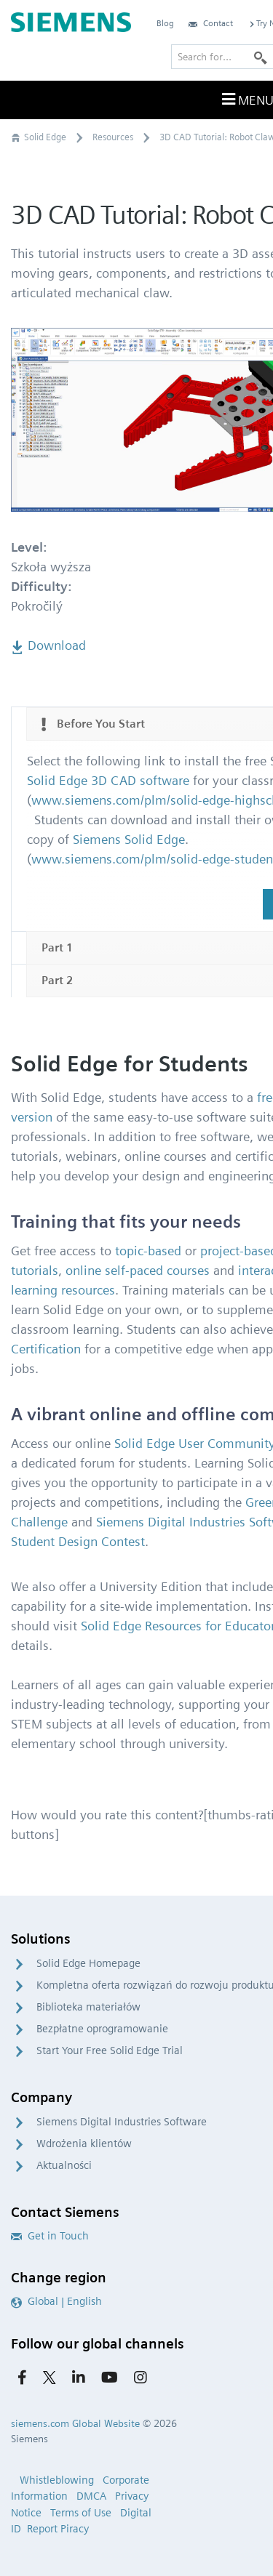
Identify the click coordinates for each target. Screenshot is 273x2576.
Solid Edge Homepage (88, 1963)
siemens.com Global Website (75, 2423)
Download (48, 645)
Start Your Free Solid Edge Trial (109, 2050)
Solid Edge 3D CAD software (108, 780)
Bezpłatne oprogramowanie (102, 2028)
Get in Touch (50, 2235)
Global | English (56, 2301)
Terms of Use (80, 2512)
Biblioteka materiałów (88, 2006)
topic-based (148, 1250)
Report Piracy (58, 2528)
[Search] (260, 56)
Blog (165, 22)
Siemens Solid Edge (129, 839)
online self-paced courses (138, 1270)
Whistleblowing (57, 2480)
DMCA (91, 2496)
